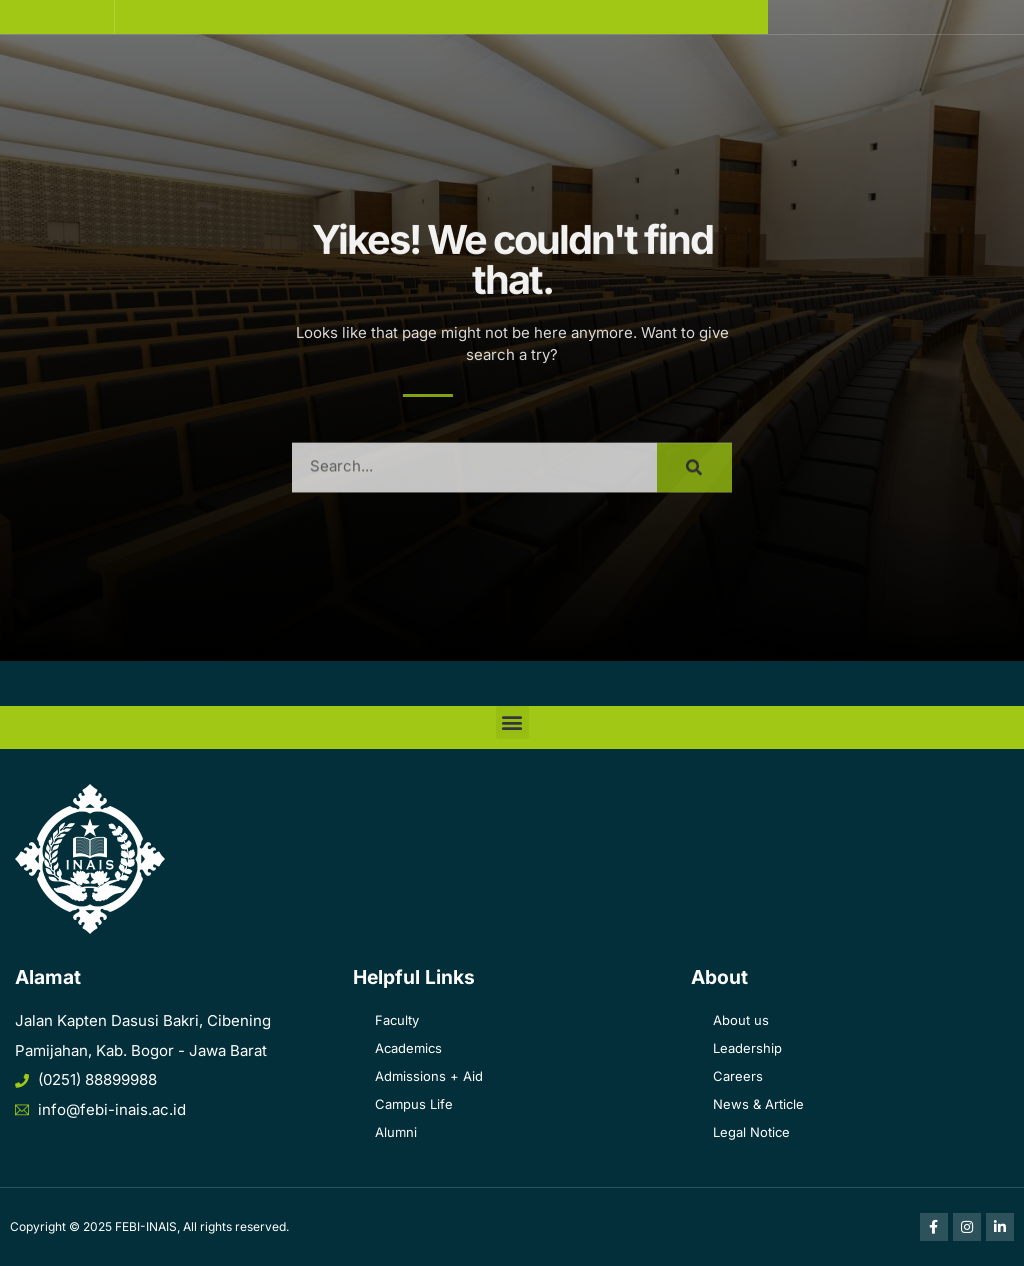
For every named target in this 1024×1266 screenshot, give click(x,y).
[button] (57, 17)
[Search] (694, 479)
